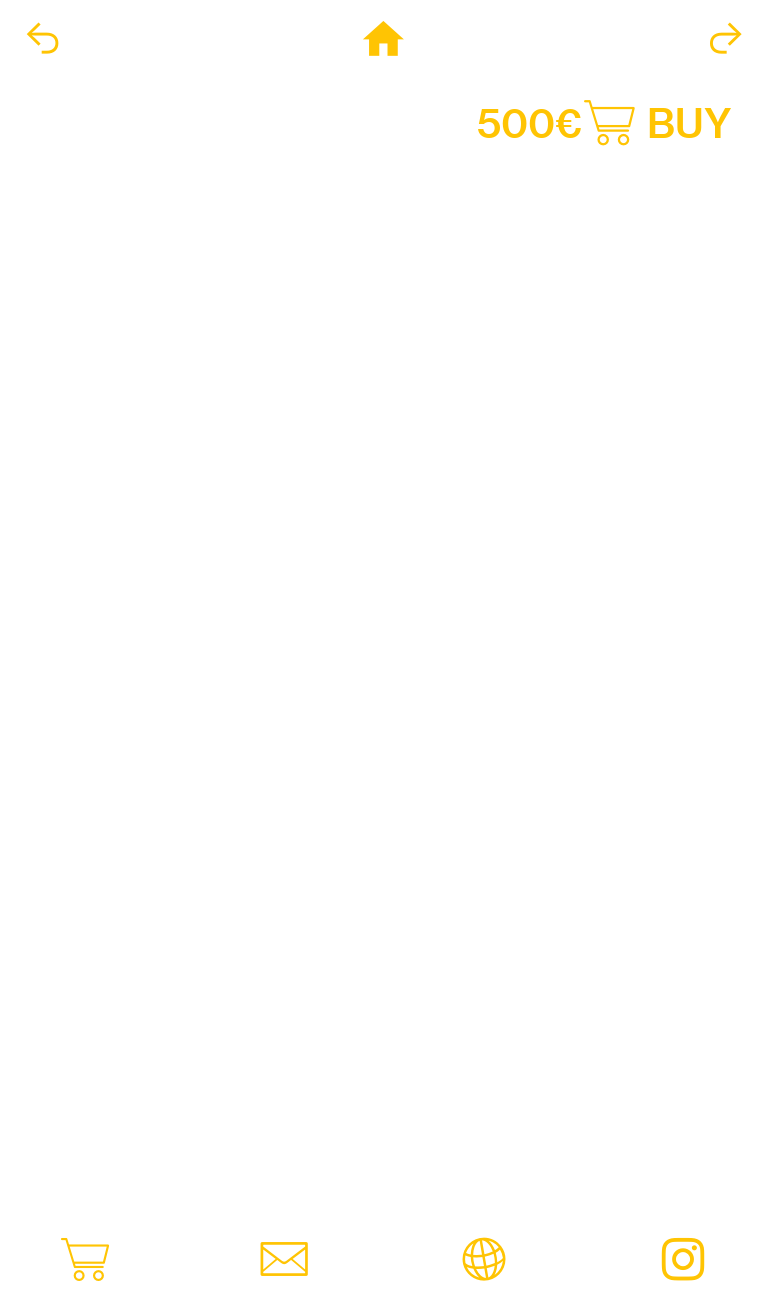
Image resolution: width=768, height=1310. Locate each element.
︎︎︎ (725, 39)
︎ (683, 1261)
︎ (284, 1261)
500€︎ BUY (604, 123)
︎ (383, 39)
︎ (484, 1261)
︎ (85, 1261)
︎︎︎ (43, 39)
